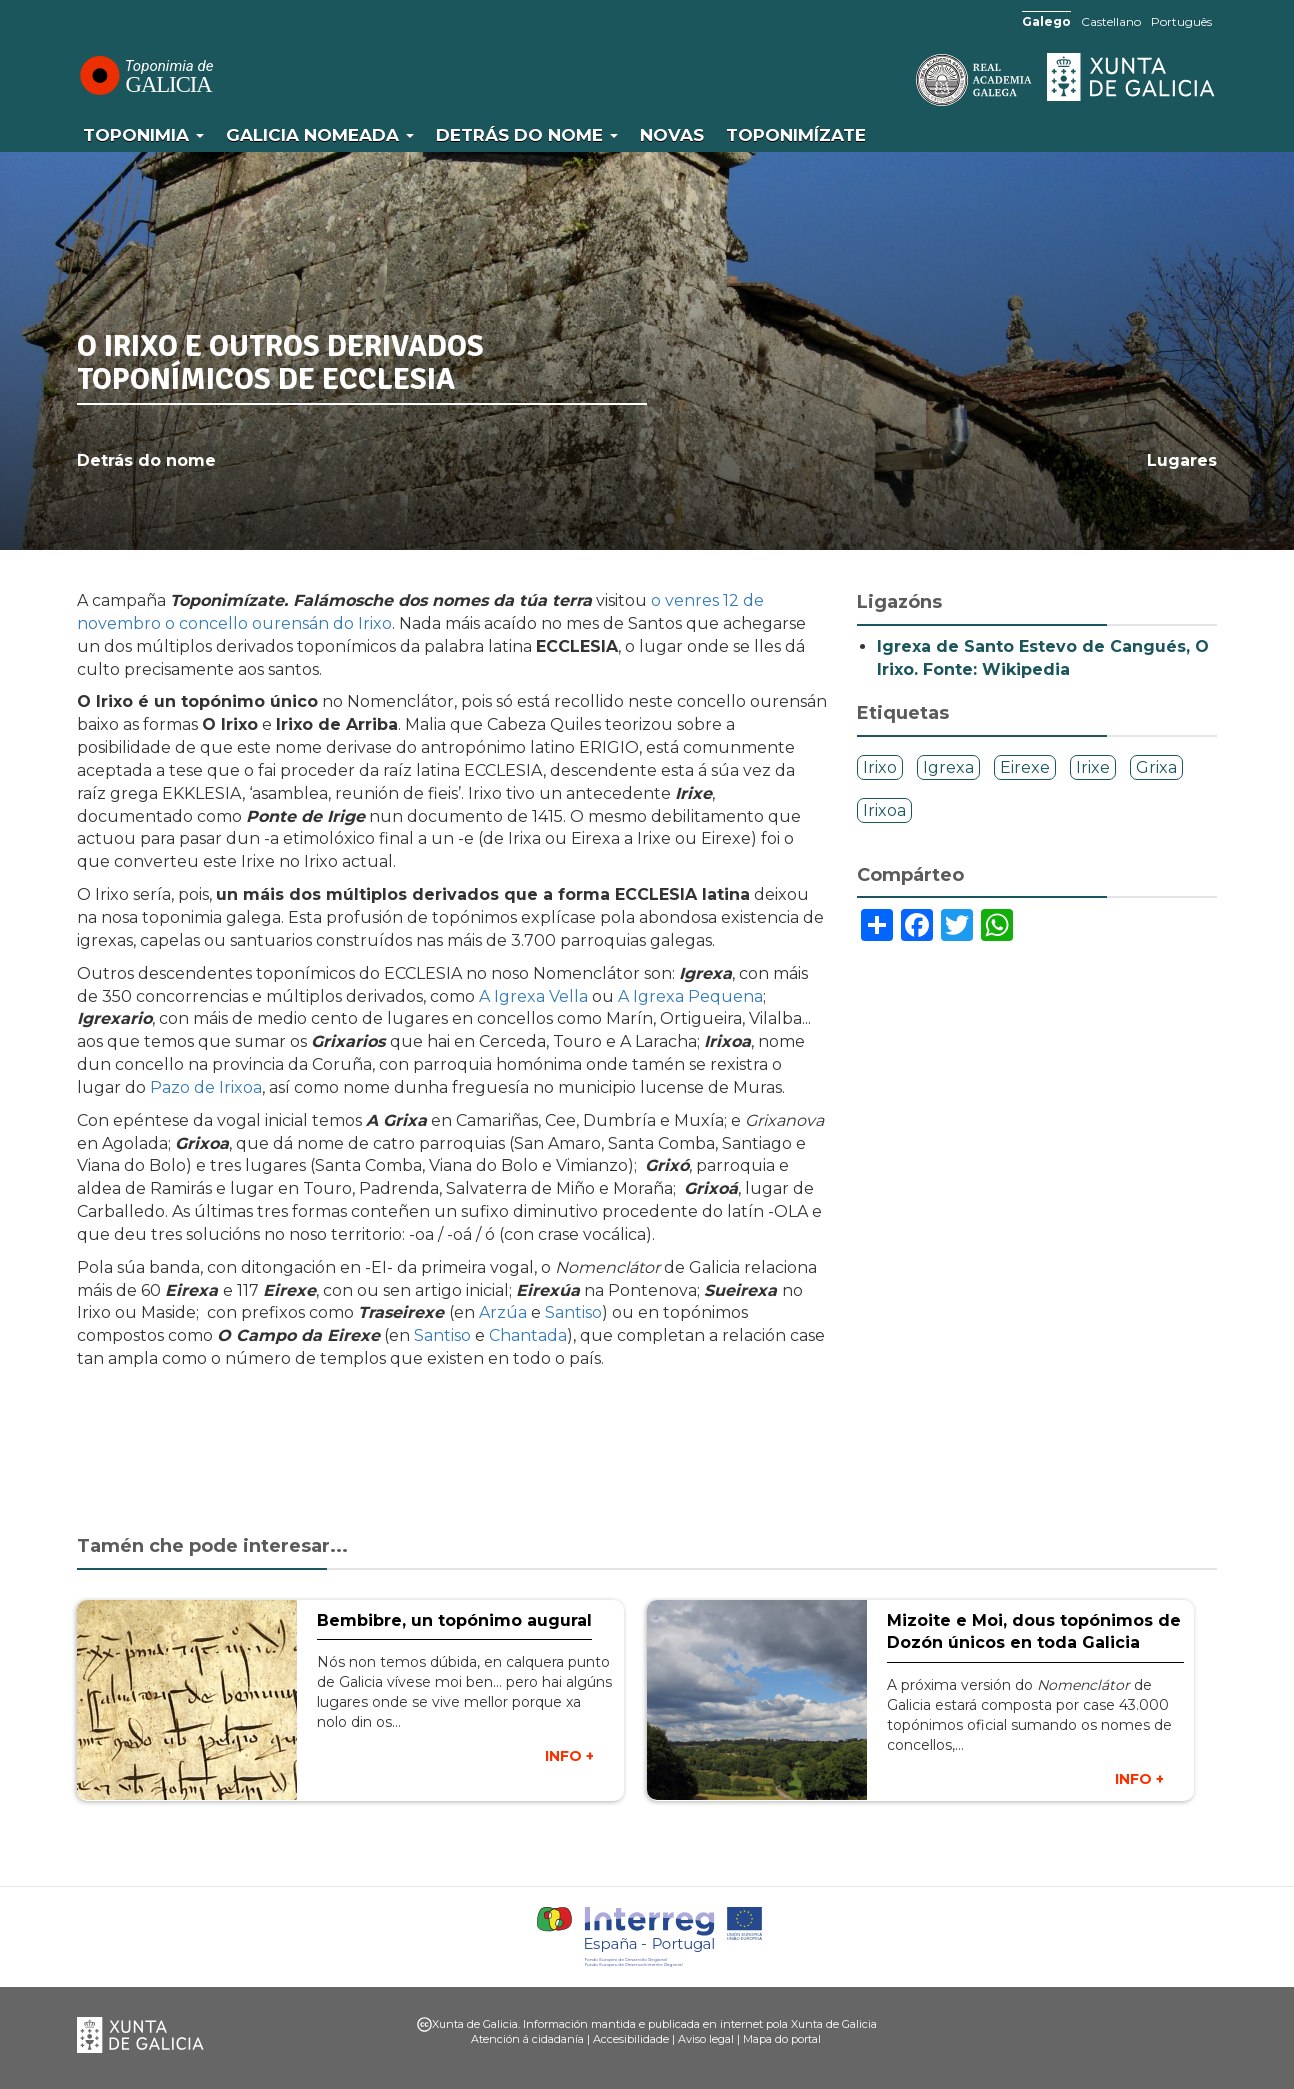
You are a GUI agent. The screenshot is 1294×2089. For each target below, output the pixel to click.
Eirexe (1025, 767)
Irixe (1093, 767)
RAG (912, 80)
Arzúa (505, 1312)
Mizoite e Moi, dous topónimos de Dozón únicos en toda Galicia (1034, 1632)
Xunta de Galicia (1132, 77)
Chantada (528, 1335)
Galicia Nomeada (320, 135)
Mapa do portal (782, 2039)
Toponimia (143, 135)
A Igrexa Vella (533, 996)
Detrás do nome (527, 135)
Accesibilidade (631, 2039)
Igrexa (948, 767)
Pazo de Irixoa (206, 1087)
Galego (1046, 21)
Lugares (1182, 460)
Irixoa (884, 810)
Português (1181, 21)
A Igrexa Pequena (690, 996)
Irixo (880, 767)
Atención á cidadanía (527, 2039)
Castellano (1111, 21)
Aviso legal (706, 2039)
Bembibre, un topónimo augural (454, 1620)
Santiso (573, 1312)
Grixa (1156, 767)
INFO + (569, 1756)
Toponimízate (796, 135)
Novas (672, 135)
